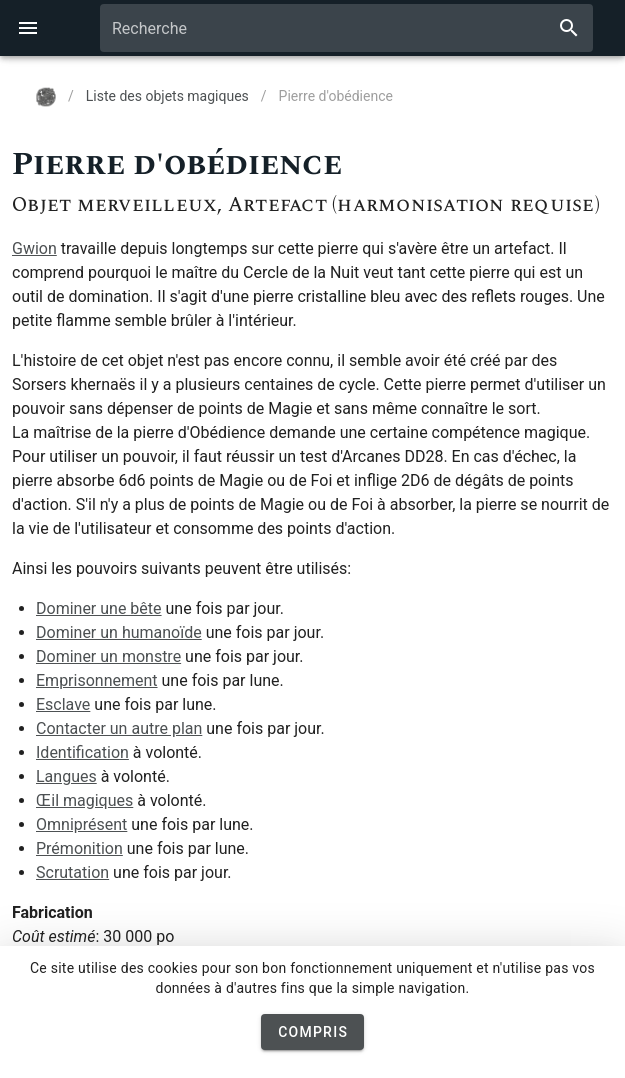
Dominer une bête (99, 608)
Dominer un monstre (108, 656)
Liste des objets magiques (167, 96)
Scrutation (72, 872)
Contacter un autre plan (119, 728)
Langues (66, 776)
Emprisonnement (97, 680)
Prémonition (79, 848)
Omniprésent (81, 824)
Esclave (63, 704)
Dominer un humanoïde (119, 632)
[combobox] (346, 28)
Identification (82, 752)
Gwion (34, 248)
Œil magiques (84, 800)
